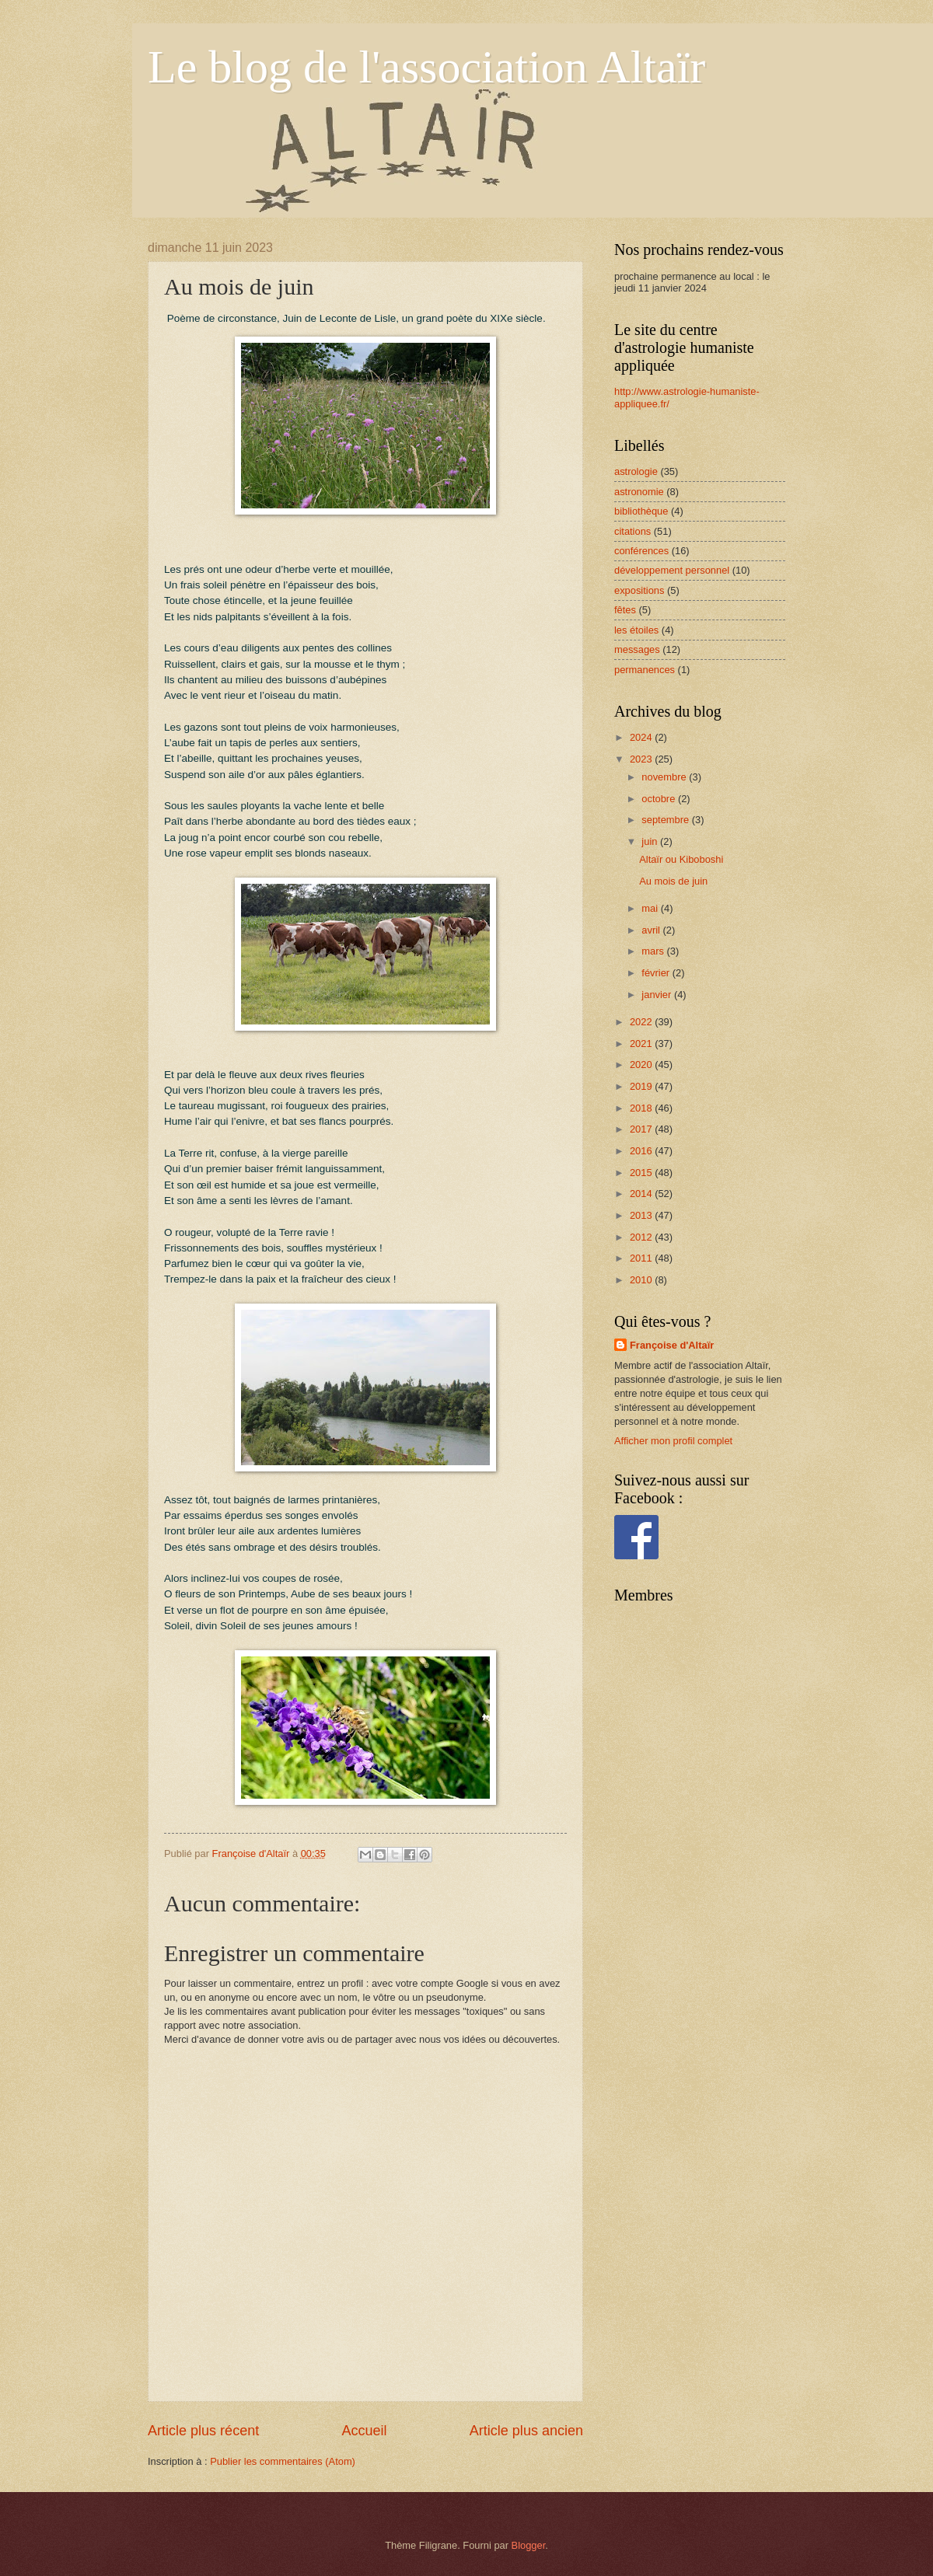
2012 (642, 1237)
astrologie (636, 471)
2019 (642, 1086)
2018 (642, 1108)
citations (632, 531)
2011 (642, 1258)
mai (650, 908)
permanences (644, 669)
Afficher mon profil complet (673, 1441)
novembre (665, 777)
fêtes (625, 610)
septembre (666, 820)
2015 (642, 1172)
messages (637, 649)
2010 (642, 1280)
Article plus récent (203, 2430)
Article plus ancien (526, 2430)
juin (650, 841)
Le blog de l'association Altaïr (426, 66)
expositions (639, 590)
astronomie (639, 491)
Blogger (529, 2545)
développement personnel (671, 570)
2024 (642, 737)
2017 (642, 1129)
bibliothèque (641, 511)
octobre (659, 799)
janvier (657, 994)
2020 (642, 1064)
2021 (642, 1043)
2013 (642, 1215)
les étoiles (636, 630)
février (656, 973)
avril (651, 930)
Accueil (363, 2430)
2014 (642, 1193)
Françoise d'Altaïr (672, 1345)
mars (653, 951)
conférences (641, 551)
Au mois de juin (673, 881)
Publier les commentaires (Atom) (282, 2461)
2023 (642, 759)
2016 (642, 1151)
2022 (642, 1022)
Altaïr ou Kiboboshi (681, 859)
